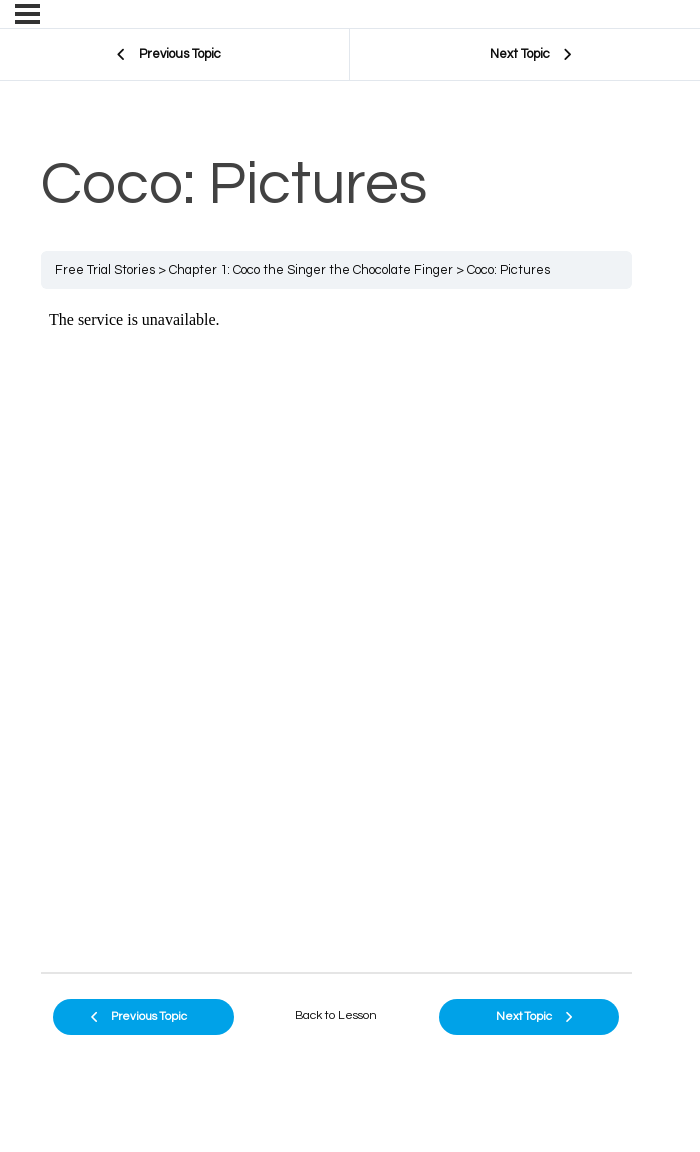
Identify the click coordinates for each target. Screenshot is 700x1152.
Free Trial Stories (105, 270)
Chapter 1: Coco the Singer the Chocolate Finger (311, 270)
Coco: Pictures (508, 270)
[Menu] (27, 14)
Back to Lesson (336, 1015)
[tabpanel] (336, 630)
